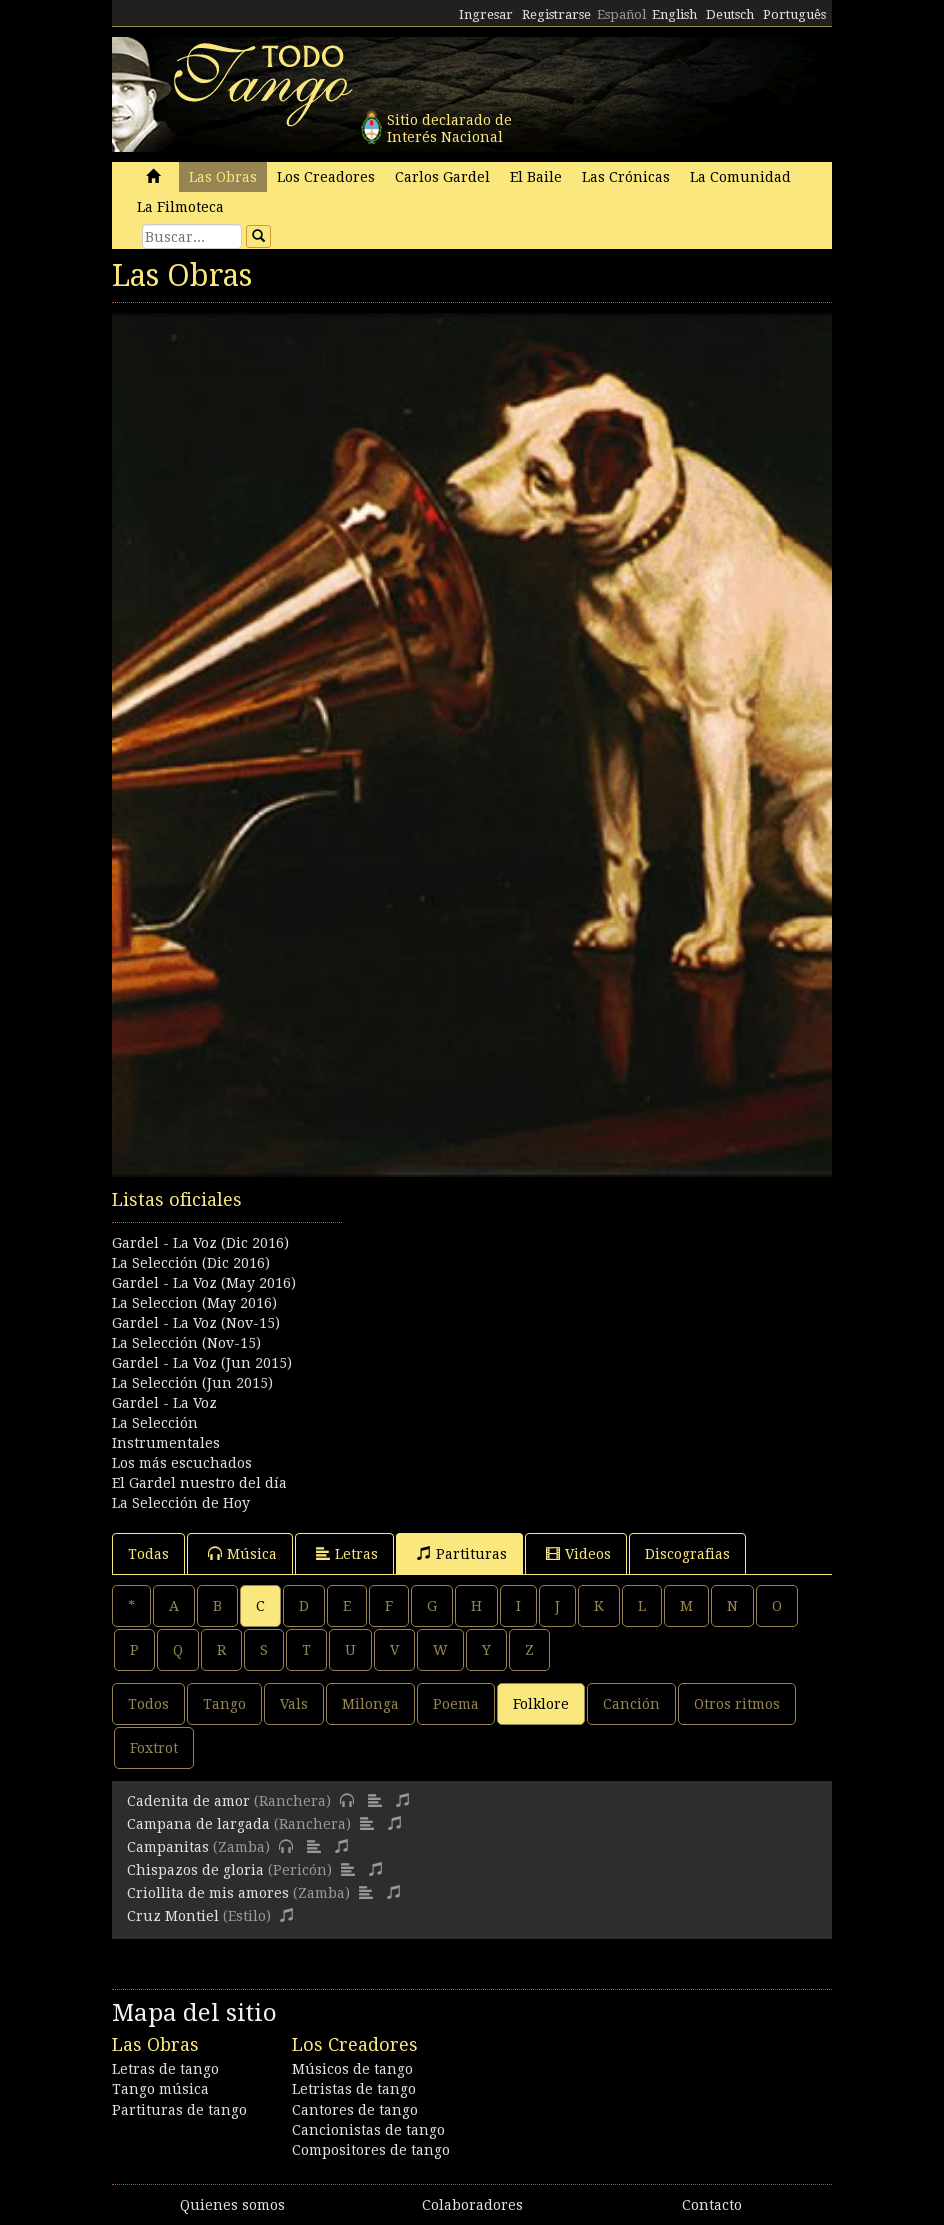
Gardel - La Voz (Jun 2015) (202, 1363)
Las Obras (223, 177)
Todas (148, 1554)
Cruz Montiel (173, 1916)
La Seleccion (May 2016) (194, 1303)
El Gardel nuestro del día (199, 1483)
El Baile (536, 177)
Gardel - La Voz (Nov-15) (196, 1323)
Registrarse (556, 14)
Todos (148, 1704)
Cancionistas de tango (368, 2130)
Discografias (687, 1554)
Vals (294, 1704)
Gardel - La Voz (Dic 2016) (200, 1243)
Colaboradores (472, 2205)
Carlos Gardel (442, 177)
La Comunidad (740, 177)
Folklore (541, 1704)
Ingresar (486, 14)
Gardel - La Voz (164, 1403)
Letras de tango (165, 2069)
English (674, 14)
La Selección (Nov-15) (186, 1343)
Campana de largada (198, 1824)
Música (242, 1553)
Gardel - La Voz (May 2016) (204, 1283)
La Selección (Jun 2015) (192, 1383)
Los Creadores (326, 177)
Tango (224, 1704)
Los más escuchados (182, 1463)
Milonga (370, 1704)
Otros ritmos (737, 1704)
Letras (347, 1553)
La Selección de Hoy (181, 1503)
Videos (578, 1553)
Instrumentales (166, 1443)
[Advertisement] (472, 1287)
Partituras (462, 1553)
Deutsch (730, 14)
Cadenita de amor (188, 1801)
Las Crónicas (626, 177)
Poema (456, 1704)
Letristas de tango (354, 2089)
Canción (631, 1704)
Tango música (160, 2089)
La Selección (155, 1423)
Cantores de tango (355, 2110)
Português (794, 14)
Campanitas (168, 1847)
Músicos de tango (352, 2069)
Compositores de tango (371, 2150)
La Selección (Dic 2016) (191, 1263)
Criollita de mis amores (208, 1893)
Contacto (712, 2205)
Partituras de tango (179, 2110)
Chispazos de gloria (195, 1870)
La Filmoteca (180, 207)
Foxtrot (154, 1748)
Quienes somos (232, 2205)
